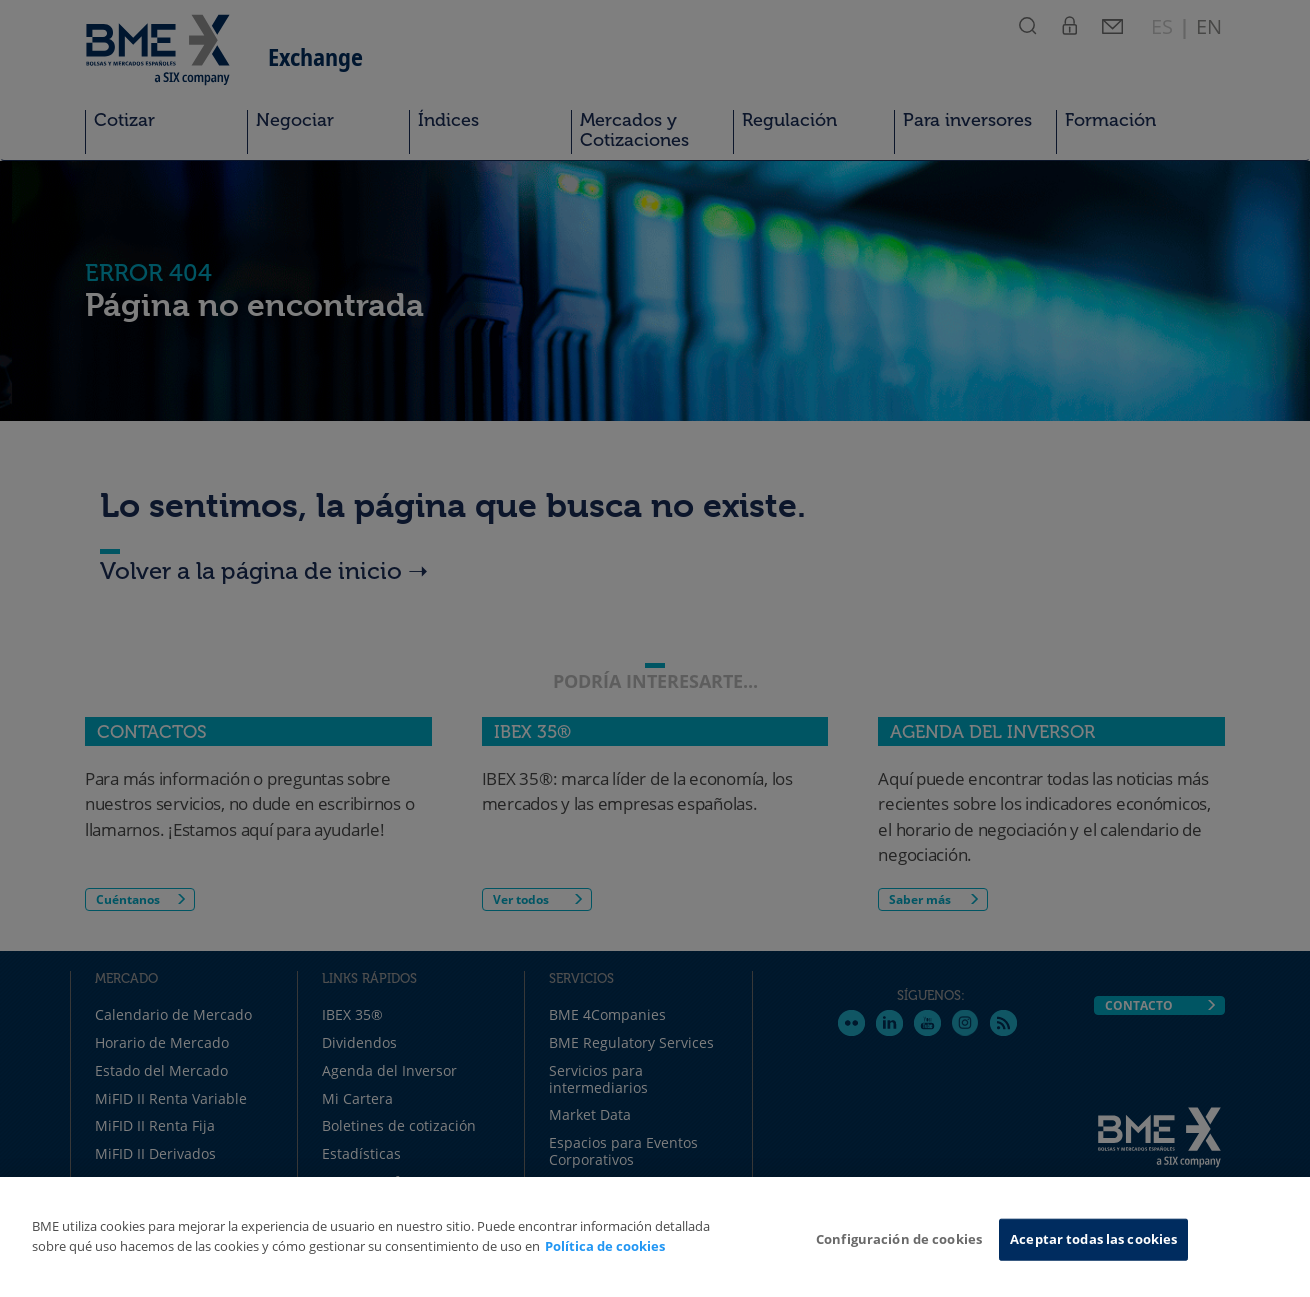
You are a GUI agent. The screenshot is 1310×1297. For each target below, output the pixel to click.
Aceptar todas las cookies (1093, 1239)
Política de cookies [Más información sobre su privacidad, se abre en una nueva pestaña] (605, 1246)
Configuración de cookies (899, 1239)
